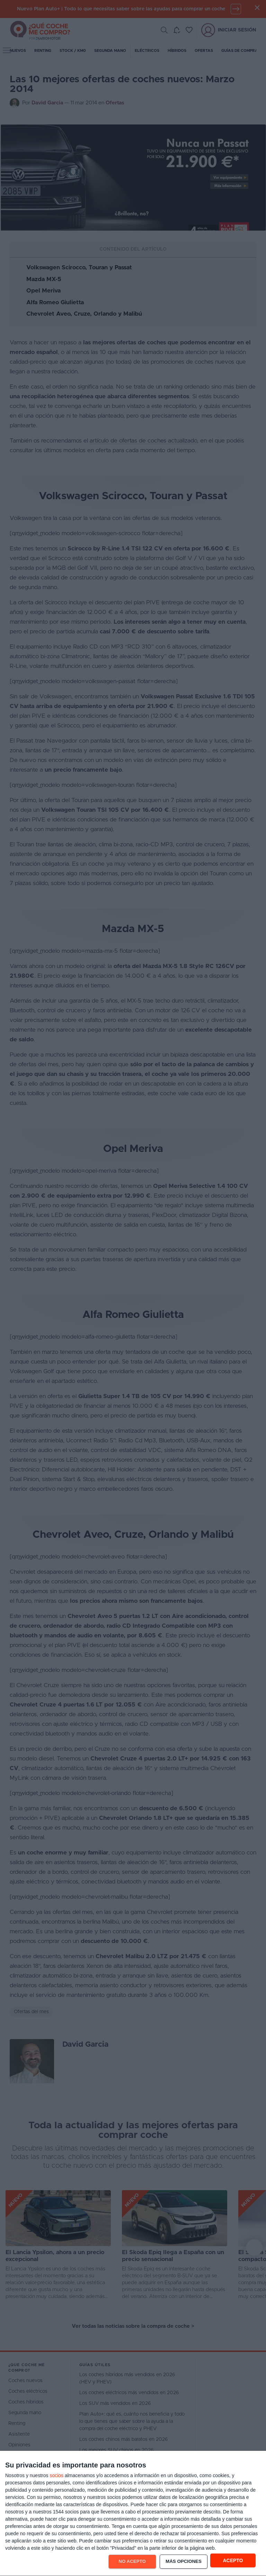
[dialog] (133, 2513)
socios (56, 2475)
